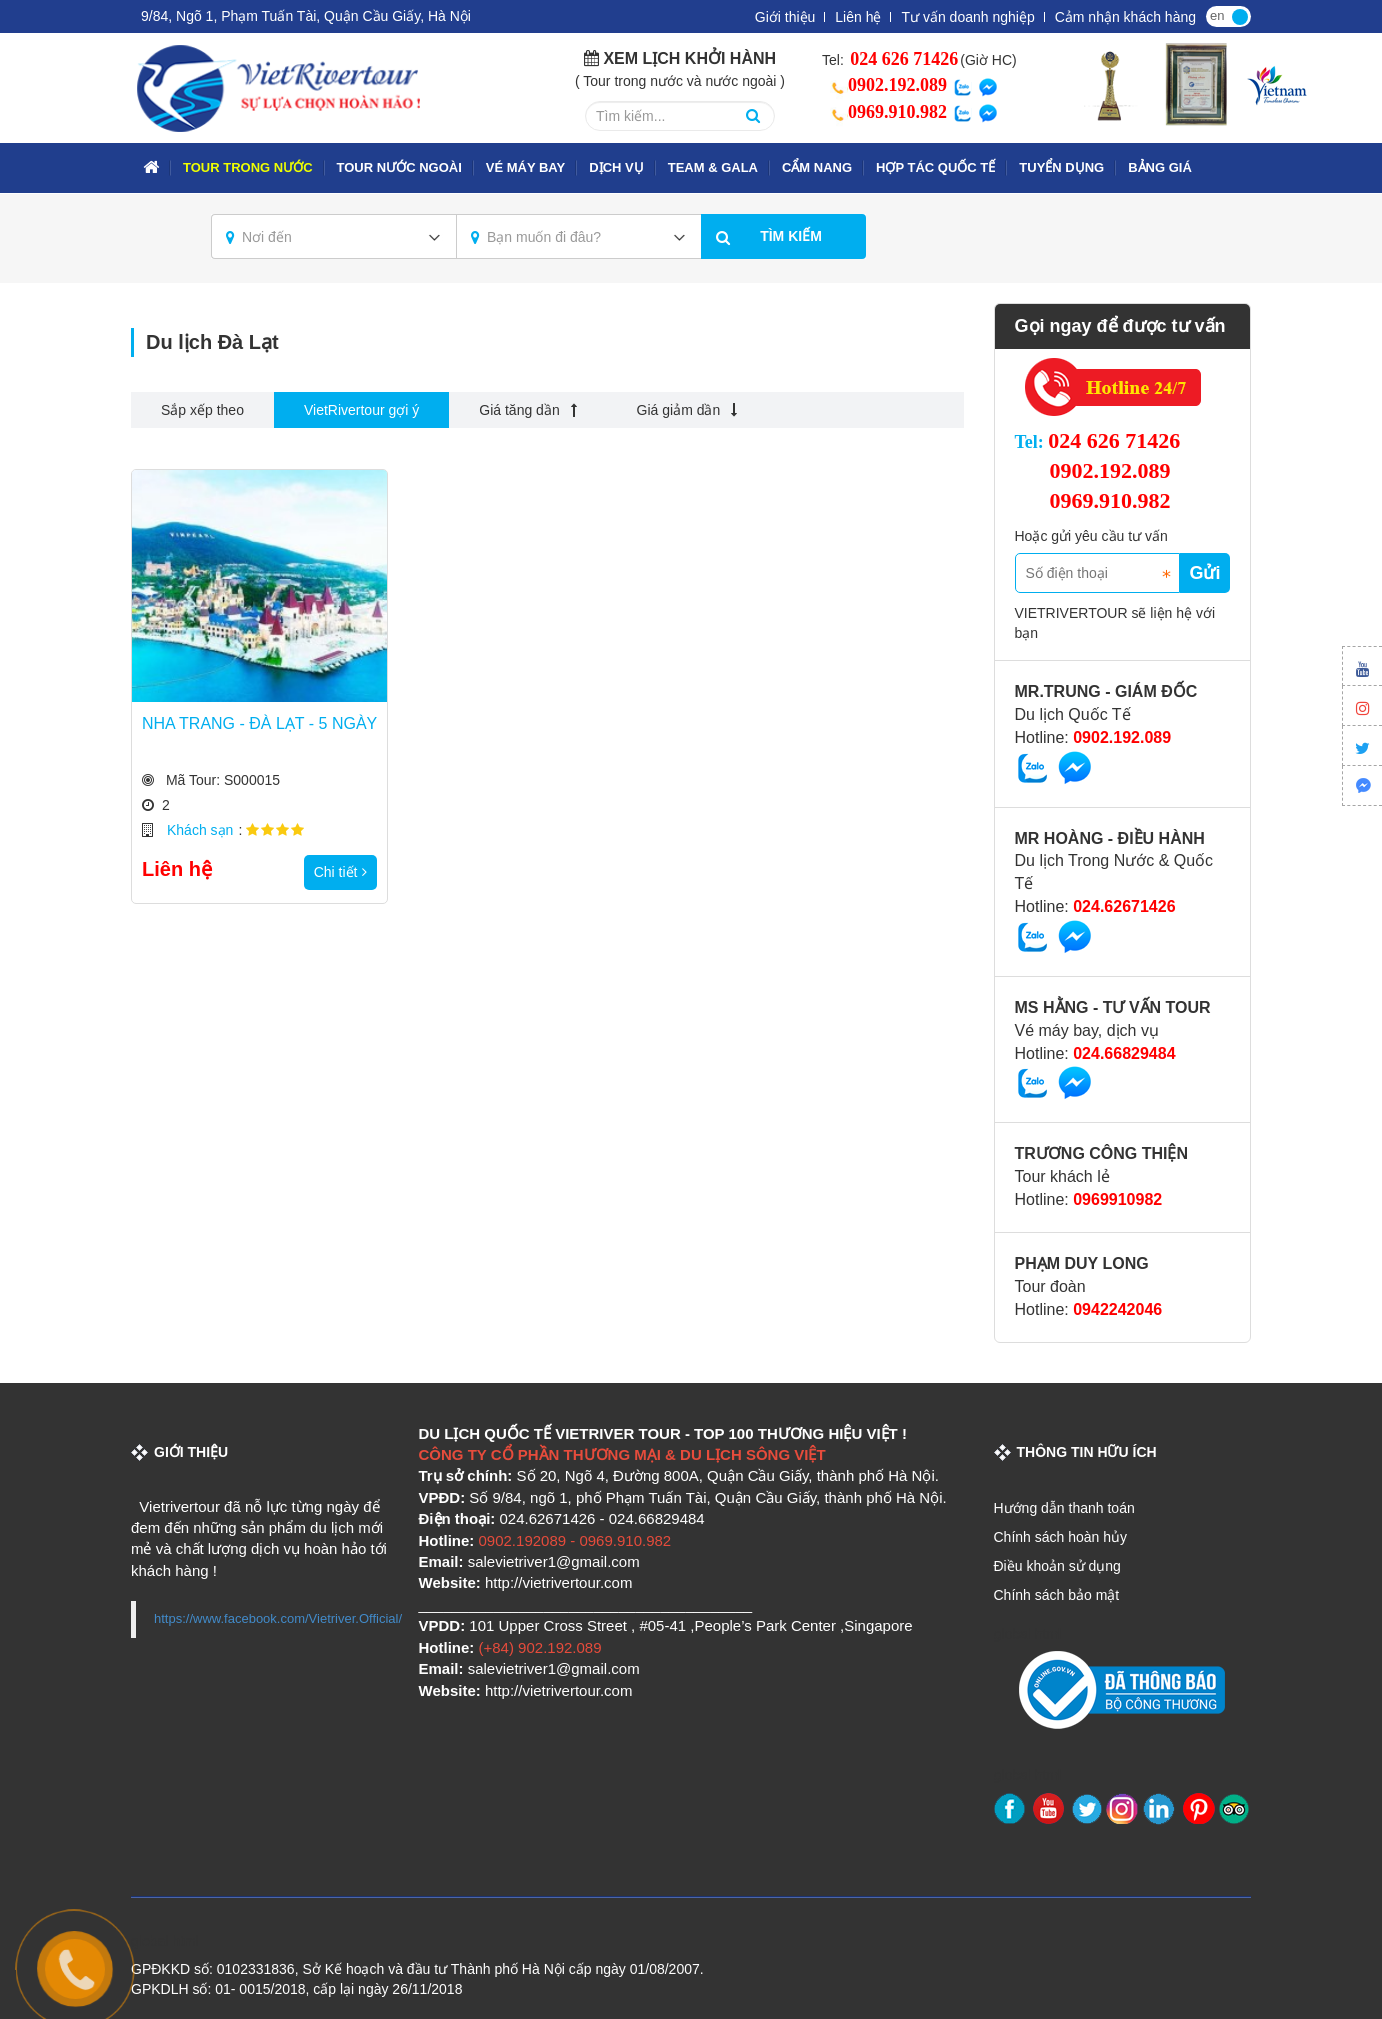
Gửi (1204, 573)
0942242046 (1117, 1309)
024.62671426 (1124, 906)
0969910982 (1117, 1199)
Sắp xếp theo (202, 410)
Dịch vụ (616, 167)
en (1217, 15)
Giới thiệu (785, 17)
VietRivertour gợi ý (361, 410)
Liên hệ (858, 17)
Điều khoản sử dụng (1057, 1566)
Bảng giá (1160, 167)
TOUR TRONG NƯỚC (248, 167)
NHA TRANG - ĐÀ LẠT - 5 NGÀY (259, 723)
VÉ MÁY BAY (525, 167)
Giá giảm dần (687, 410)
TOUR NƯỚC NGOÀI (399, 167)
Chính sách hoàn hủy (1061, 1537)
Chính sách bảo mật (1057, 1595)
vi (1239, 14)
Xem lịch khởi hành (689, 58)
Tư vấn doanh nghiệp (967, 17)
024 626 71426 (902, 59)
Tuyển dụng (1061, 167)
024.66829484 (1124, 1053)
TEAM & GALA (713, 167)
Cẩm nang (817, 167)
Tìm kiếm (791, 236)
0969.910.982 (885, 112)
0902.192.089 (885, 85)
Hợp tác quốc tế (935, 167)
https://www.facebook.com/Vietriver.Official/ (278, 1618)
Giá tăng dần (527, 410)
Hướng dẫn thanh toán (1064, 1508)
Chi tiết (341, 872)
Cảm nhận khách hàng (1125, 17)
